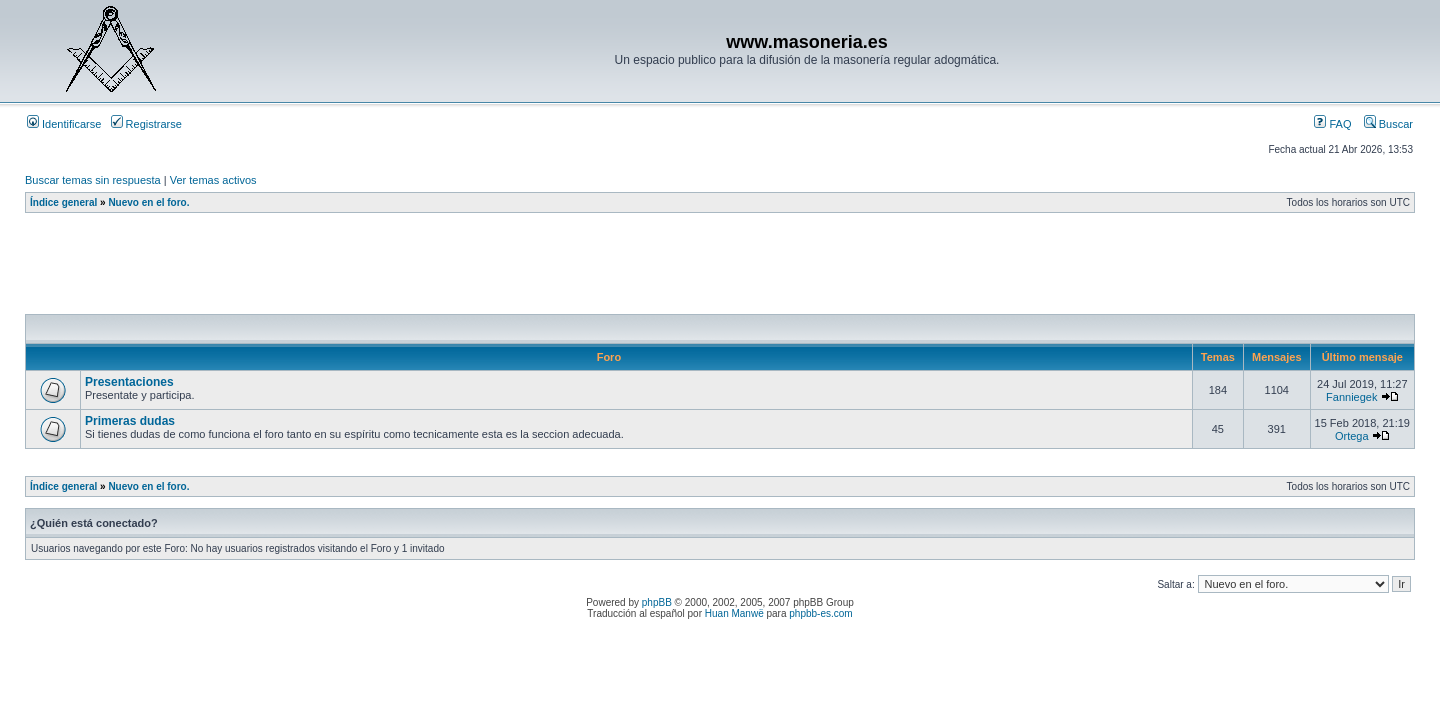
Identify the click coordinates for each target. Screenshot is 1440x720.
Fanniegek (1351, 397)
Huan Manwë (734, 613)
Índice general (63, 202)
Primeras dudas (130, 421)
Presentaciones (129, 382)
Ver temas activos (213, 180)
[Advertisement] (389, 269)
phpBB (657, 602)
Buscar (1388, 124)
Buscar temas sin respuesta (93, 180)
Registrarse (146, 124)
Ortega (1352, 436)
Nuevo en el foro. (148, 202)
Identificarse (64, 124)
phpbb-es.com (820, 613)
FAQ (1332, 124)
